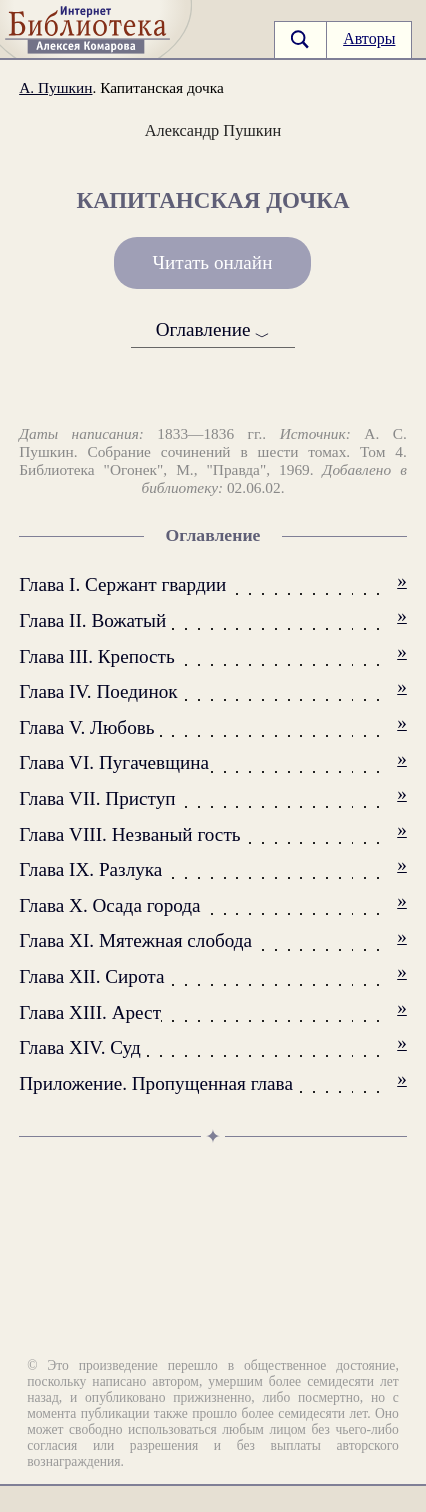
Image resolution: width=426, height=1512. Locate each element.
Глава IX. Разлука (90, 869)
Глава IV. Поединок (98, 691)
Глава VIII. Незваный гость (129, 834)
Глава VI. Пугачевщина (114, 762)
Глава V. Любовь (86, 727)
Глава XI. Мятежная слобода (135, 940)
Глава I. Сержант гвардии (122, 584)
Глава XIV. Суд (80, 1047)
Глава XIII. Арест (90, 1012)
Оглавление (213, 330)
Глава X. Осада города (109, 905)
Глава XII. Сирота (91, 976)
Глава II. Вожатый (92, 620)
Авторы (369, 38)
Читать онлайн (213, 262)
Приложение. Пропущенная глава (156, 1083)
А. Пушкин (55, 87)
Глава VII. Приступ (97, 798)
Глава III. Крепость (97, 656)
